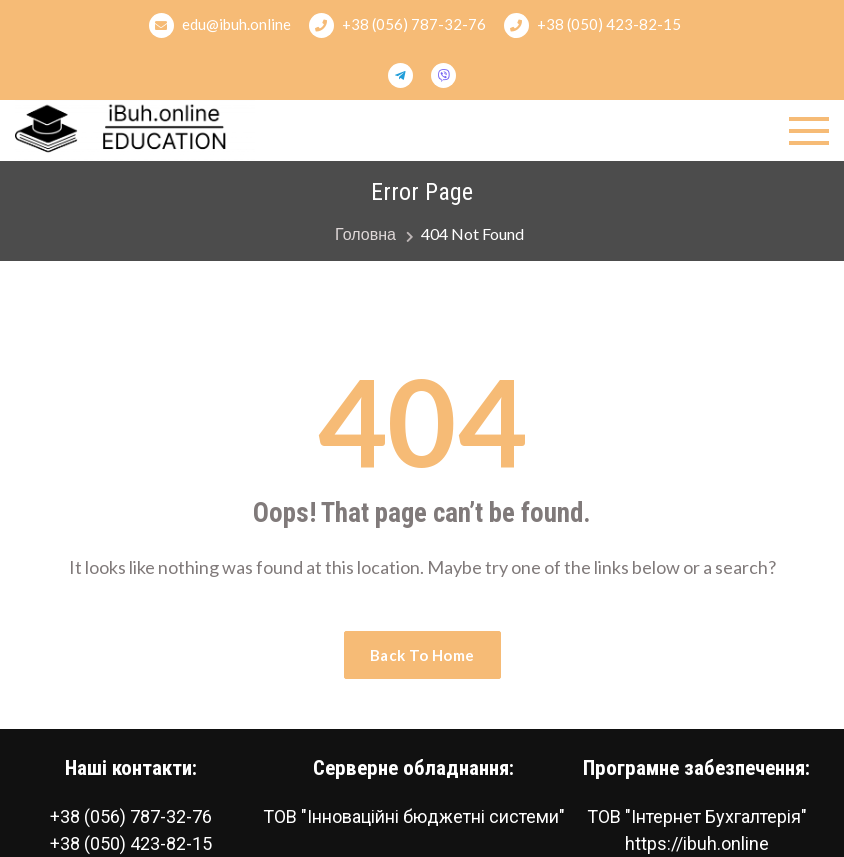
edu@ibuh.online (220, 25)
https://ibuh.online (697, 843)
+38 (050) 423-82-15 (592, 25)
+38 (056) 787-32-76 (397, 25)
